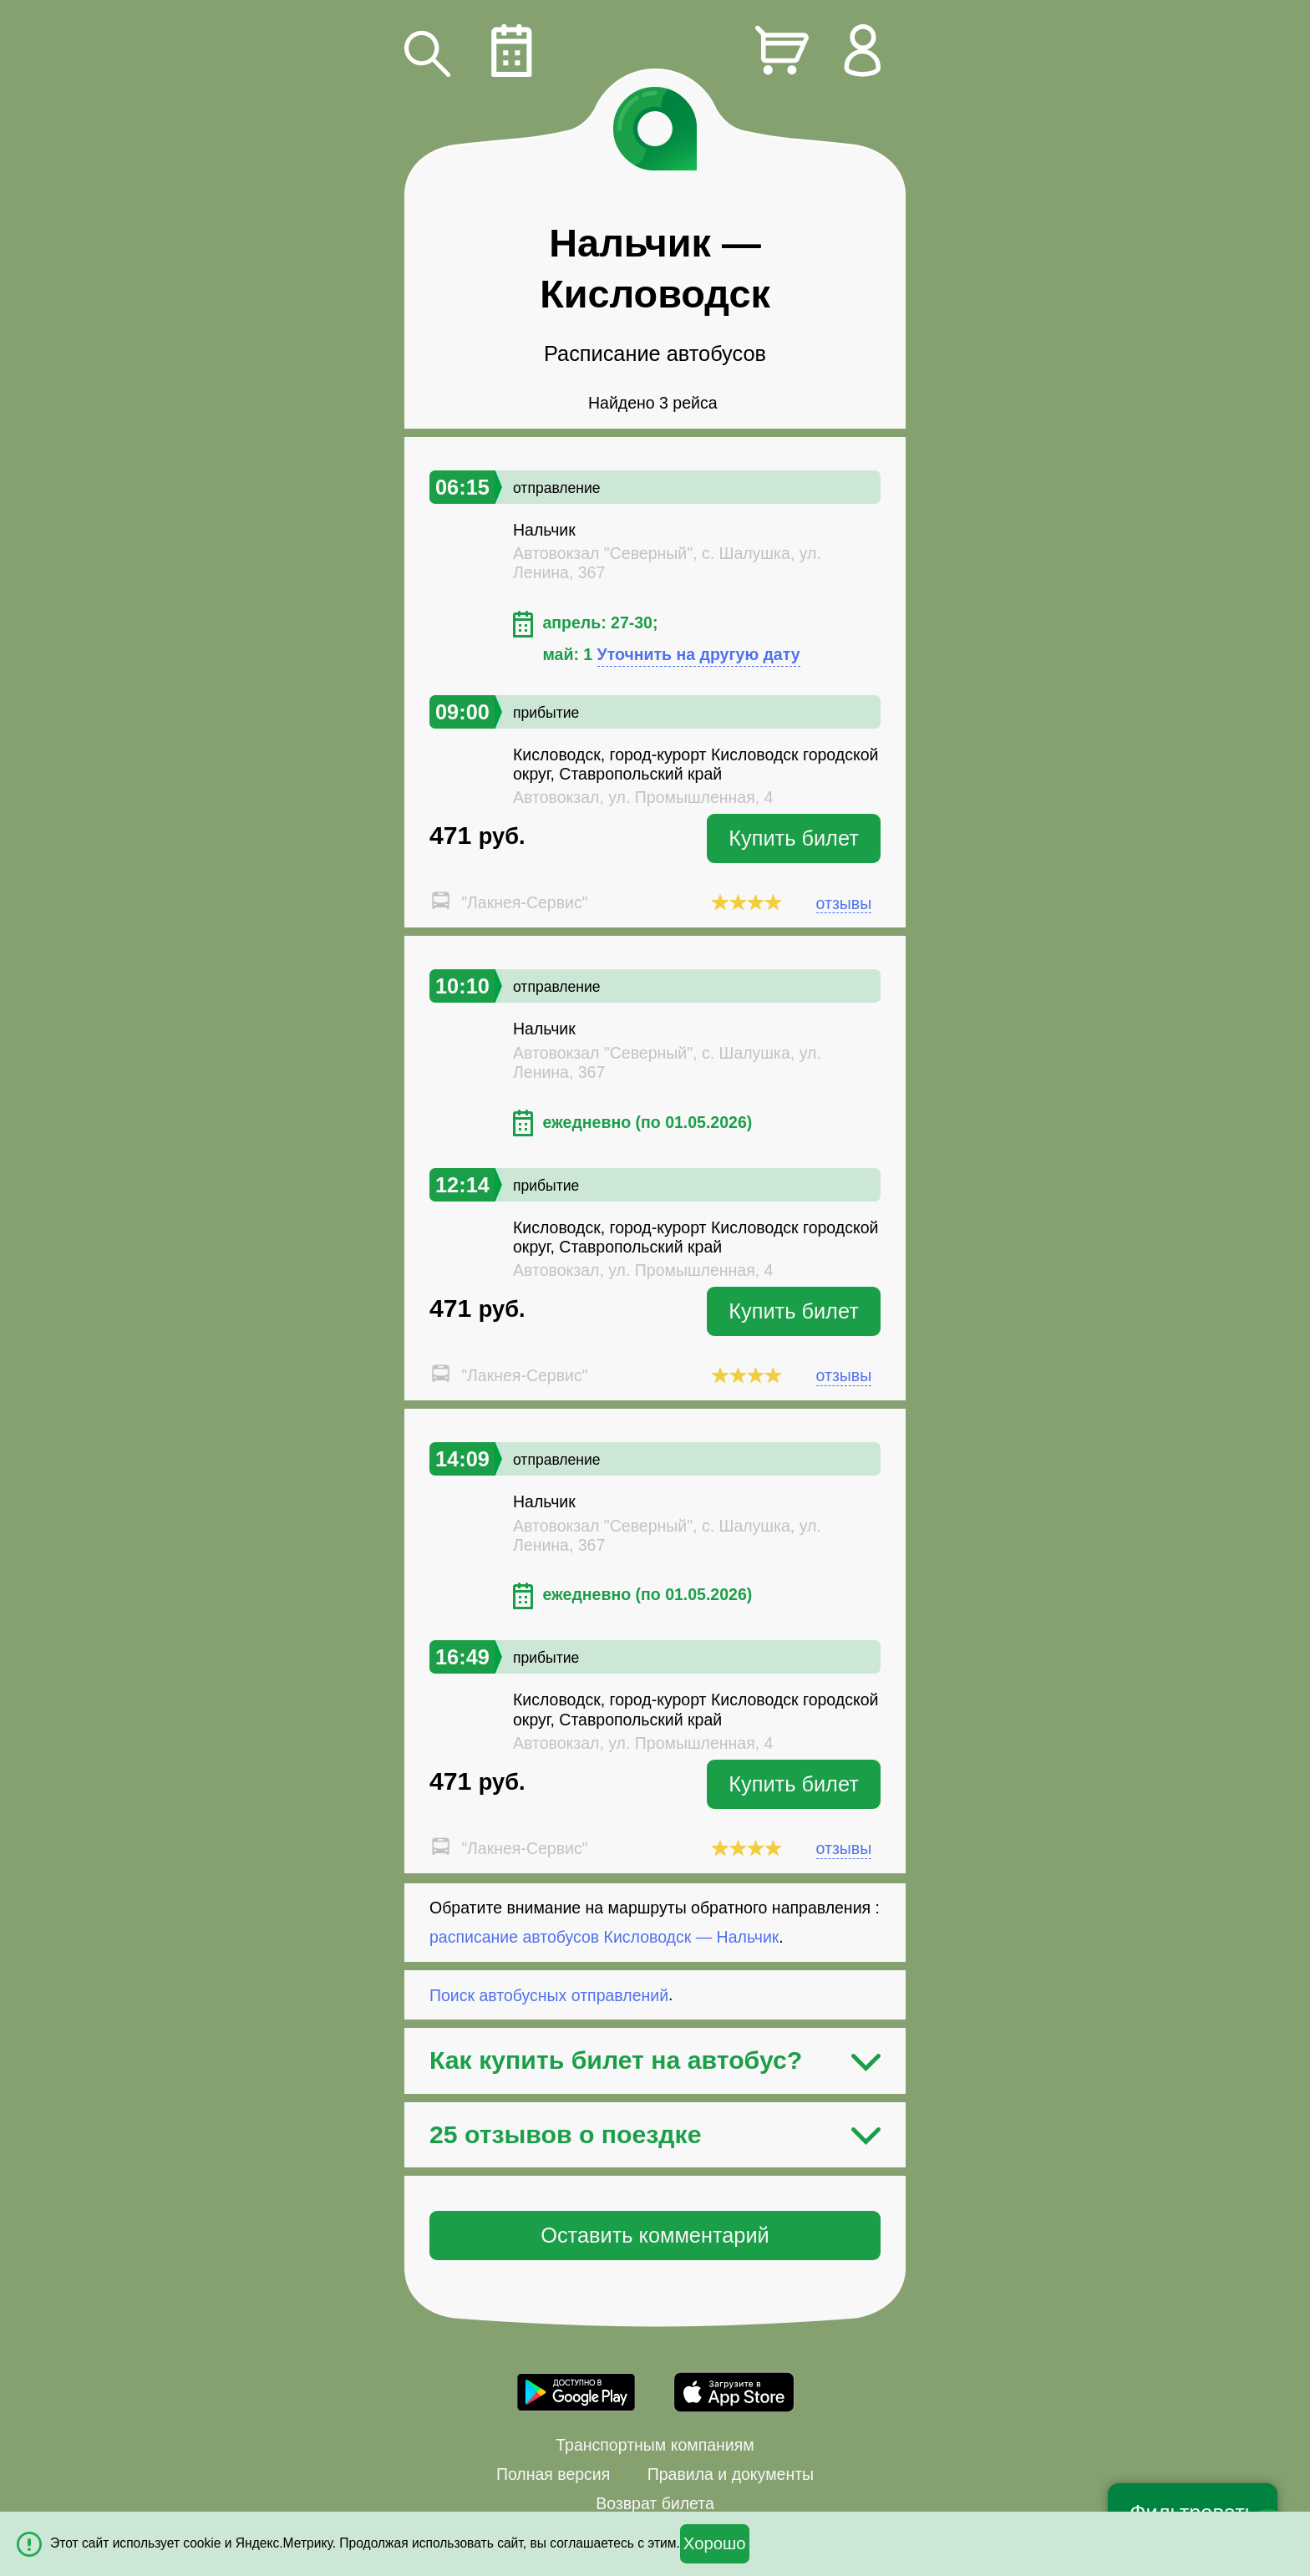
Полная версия (553, 2474)
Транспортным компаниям (655, 2445)
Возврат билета (655, 2503)
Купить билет (794, 838)
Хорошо (714, 2543)
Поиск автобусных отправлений (548, 1994)
